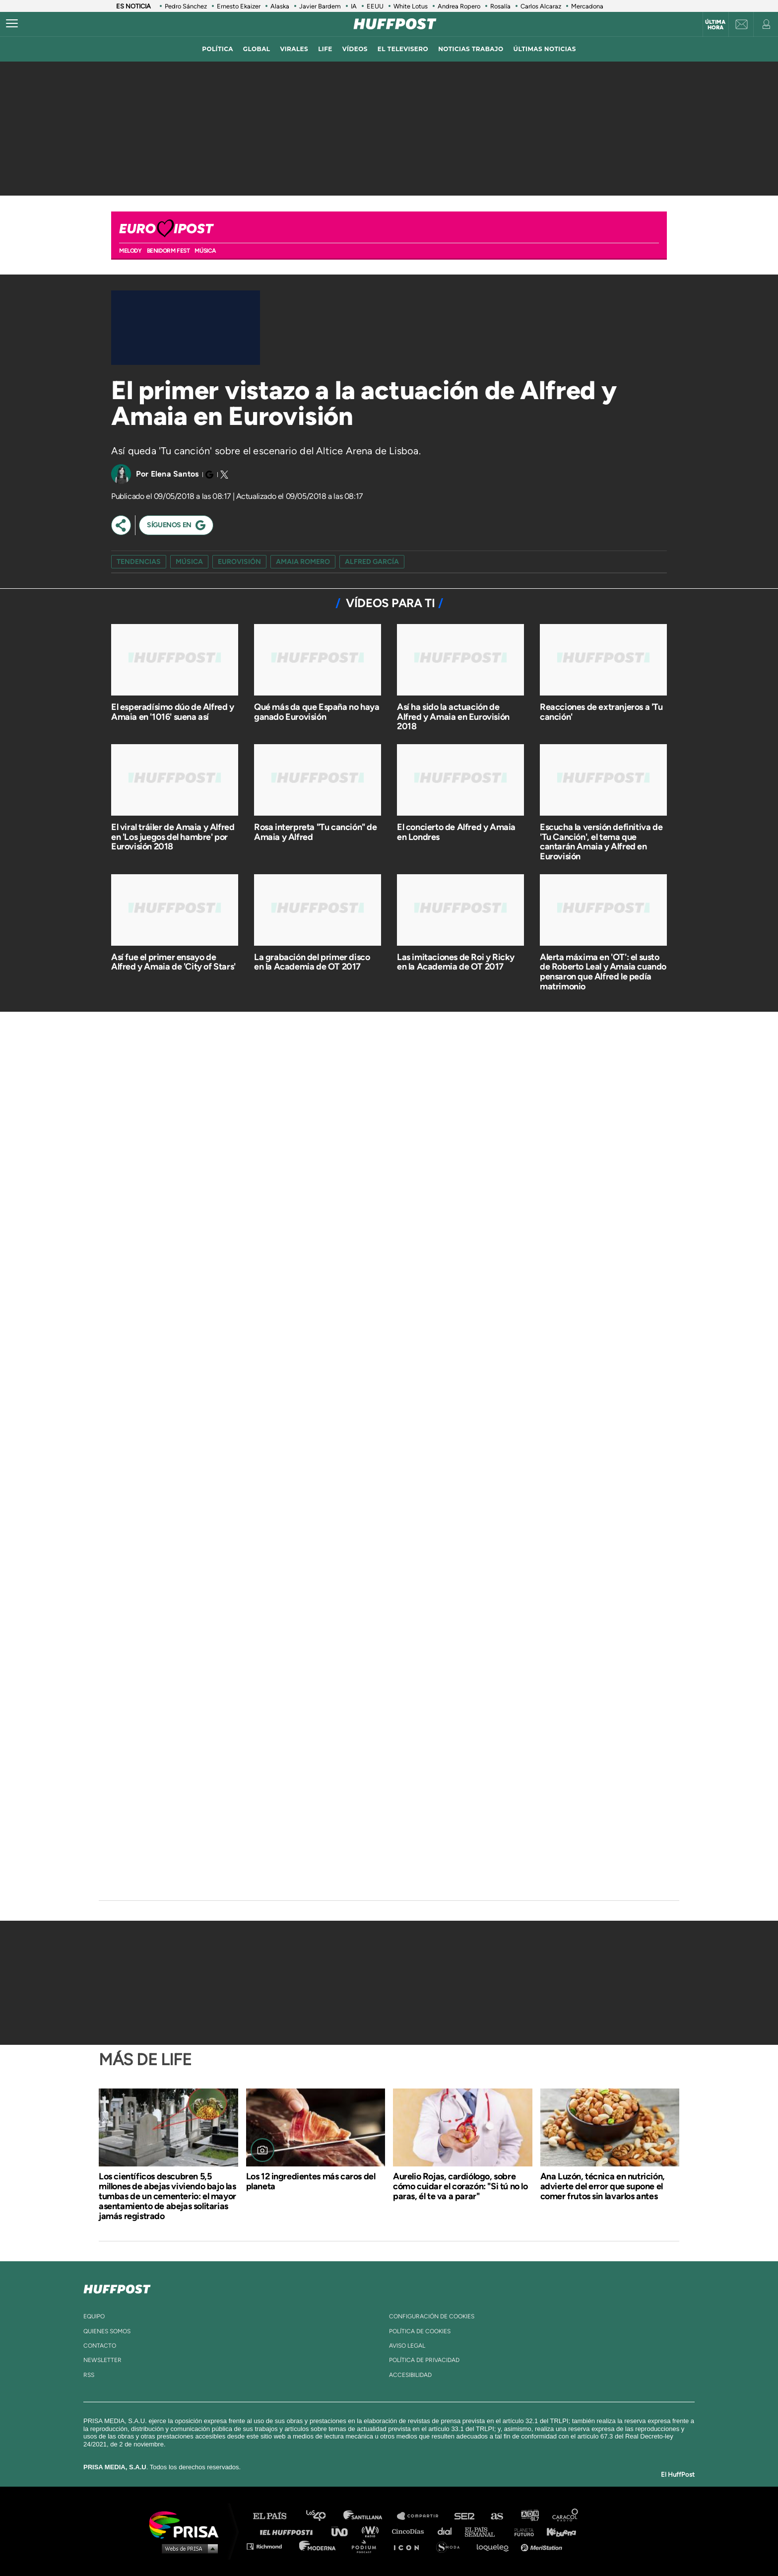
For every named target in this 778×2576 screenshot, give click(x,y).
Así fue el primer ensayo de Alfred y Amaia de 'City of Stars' (173, 962)
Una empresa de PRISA (187, 2524)
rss (88, 2374)
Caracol (565, 2516)
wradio (372, 2531)
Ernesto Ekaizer (238, 6)
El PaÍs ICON (410, 2546)
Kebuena (556, 2531)
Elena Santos (174, 474)
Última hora (715, 24)
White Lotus (410, 6)
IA (354, 6)
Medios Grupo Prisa (187, 2548)
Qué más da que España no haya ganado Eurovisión (316, 711)
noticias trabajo (470, 49)
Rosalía (500, 6)
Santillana (369, 2516)
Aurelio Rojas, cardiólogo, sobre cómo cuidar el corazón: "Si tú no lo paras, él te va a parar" (460, 2186)
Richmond (269, 2546)
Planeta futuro (521, 2531)
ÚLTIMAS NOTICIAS (545, 49)
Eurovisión (239, 561)
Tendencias (139, 561)
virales (294, 49)
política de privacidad (424, 2360)
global (256, 49)
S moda (451, 2546)
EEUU (375, 6)
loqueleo (495, 2546)
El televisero (403, 49)
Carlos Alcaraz (540, 6)
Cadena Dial (448, 2531)
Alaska (279, 6)
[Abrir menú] (12, 24)
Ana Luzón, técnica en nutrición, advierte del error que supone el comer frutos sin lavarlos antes (602, 2186)
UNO (344, 2531)
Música (205, 250)
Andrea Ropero (459, 6)
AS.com (496, 2516)
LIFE (325, 49)
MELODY (130, 250)
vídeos (355, 49)
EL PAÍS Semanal (484, 2531)
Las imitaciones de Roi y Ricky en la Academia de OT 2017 (456, 962)
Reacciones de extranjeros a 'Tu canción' (601, 711)
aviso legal (407, 2345)
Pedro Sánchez (186, 6)
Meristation (542, 2546)
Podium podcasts (367, 2546)
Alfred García (372, 561)
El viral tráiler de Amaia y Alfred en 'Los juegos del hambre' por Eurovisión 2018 (172, 837)
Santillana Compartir (422, 2516)
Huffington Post (289, 2531)
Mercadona (587, 6)
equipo (94, 2316)
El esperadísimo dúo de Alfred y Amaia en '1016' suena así (172, 711)
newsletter (102, 2360)
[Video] (185, 327)
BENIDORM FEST (168, 250)
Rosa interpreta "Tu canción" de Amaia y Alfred (315, 832)
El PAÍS (276, 2516)
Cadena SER (465, 2516)
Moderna (318, 2546)
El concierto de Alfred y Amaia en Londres (456, 832)
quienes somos (106, 2331)
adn (529, 2516)
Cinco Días (410, 2531)
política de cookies (420, 2331)
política (217, 49)
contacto (99, 2345)
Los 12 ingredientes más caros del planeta (311, 2181)
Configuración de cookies (431, 2316)
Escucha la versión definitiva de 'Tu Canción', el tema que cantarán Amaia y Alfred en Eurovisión (601, 842)
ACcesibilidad (410, 2374)
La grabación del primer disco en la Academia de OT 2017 (312, 962)
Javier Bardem (320, 6)
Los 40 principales (323, 2516)
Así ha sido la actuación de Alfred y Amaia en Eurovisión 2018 (453, 716)
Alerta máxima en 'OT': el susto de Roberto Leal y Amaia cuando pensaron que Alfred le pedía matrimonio (603, 972)
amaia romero (303, 561)
